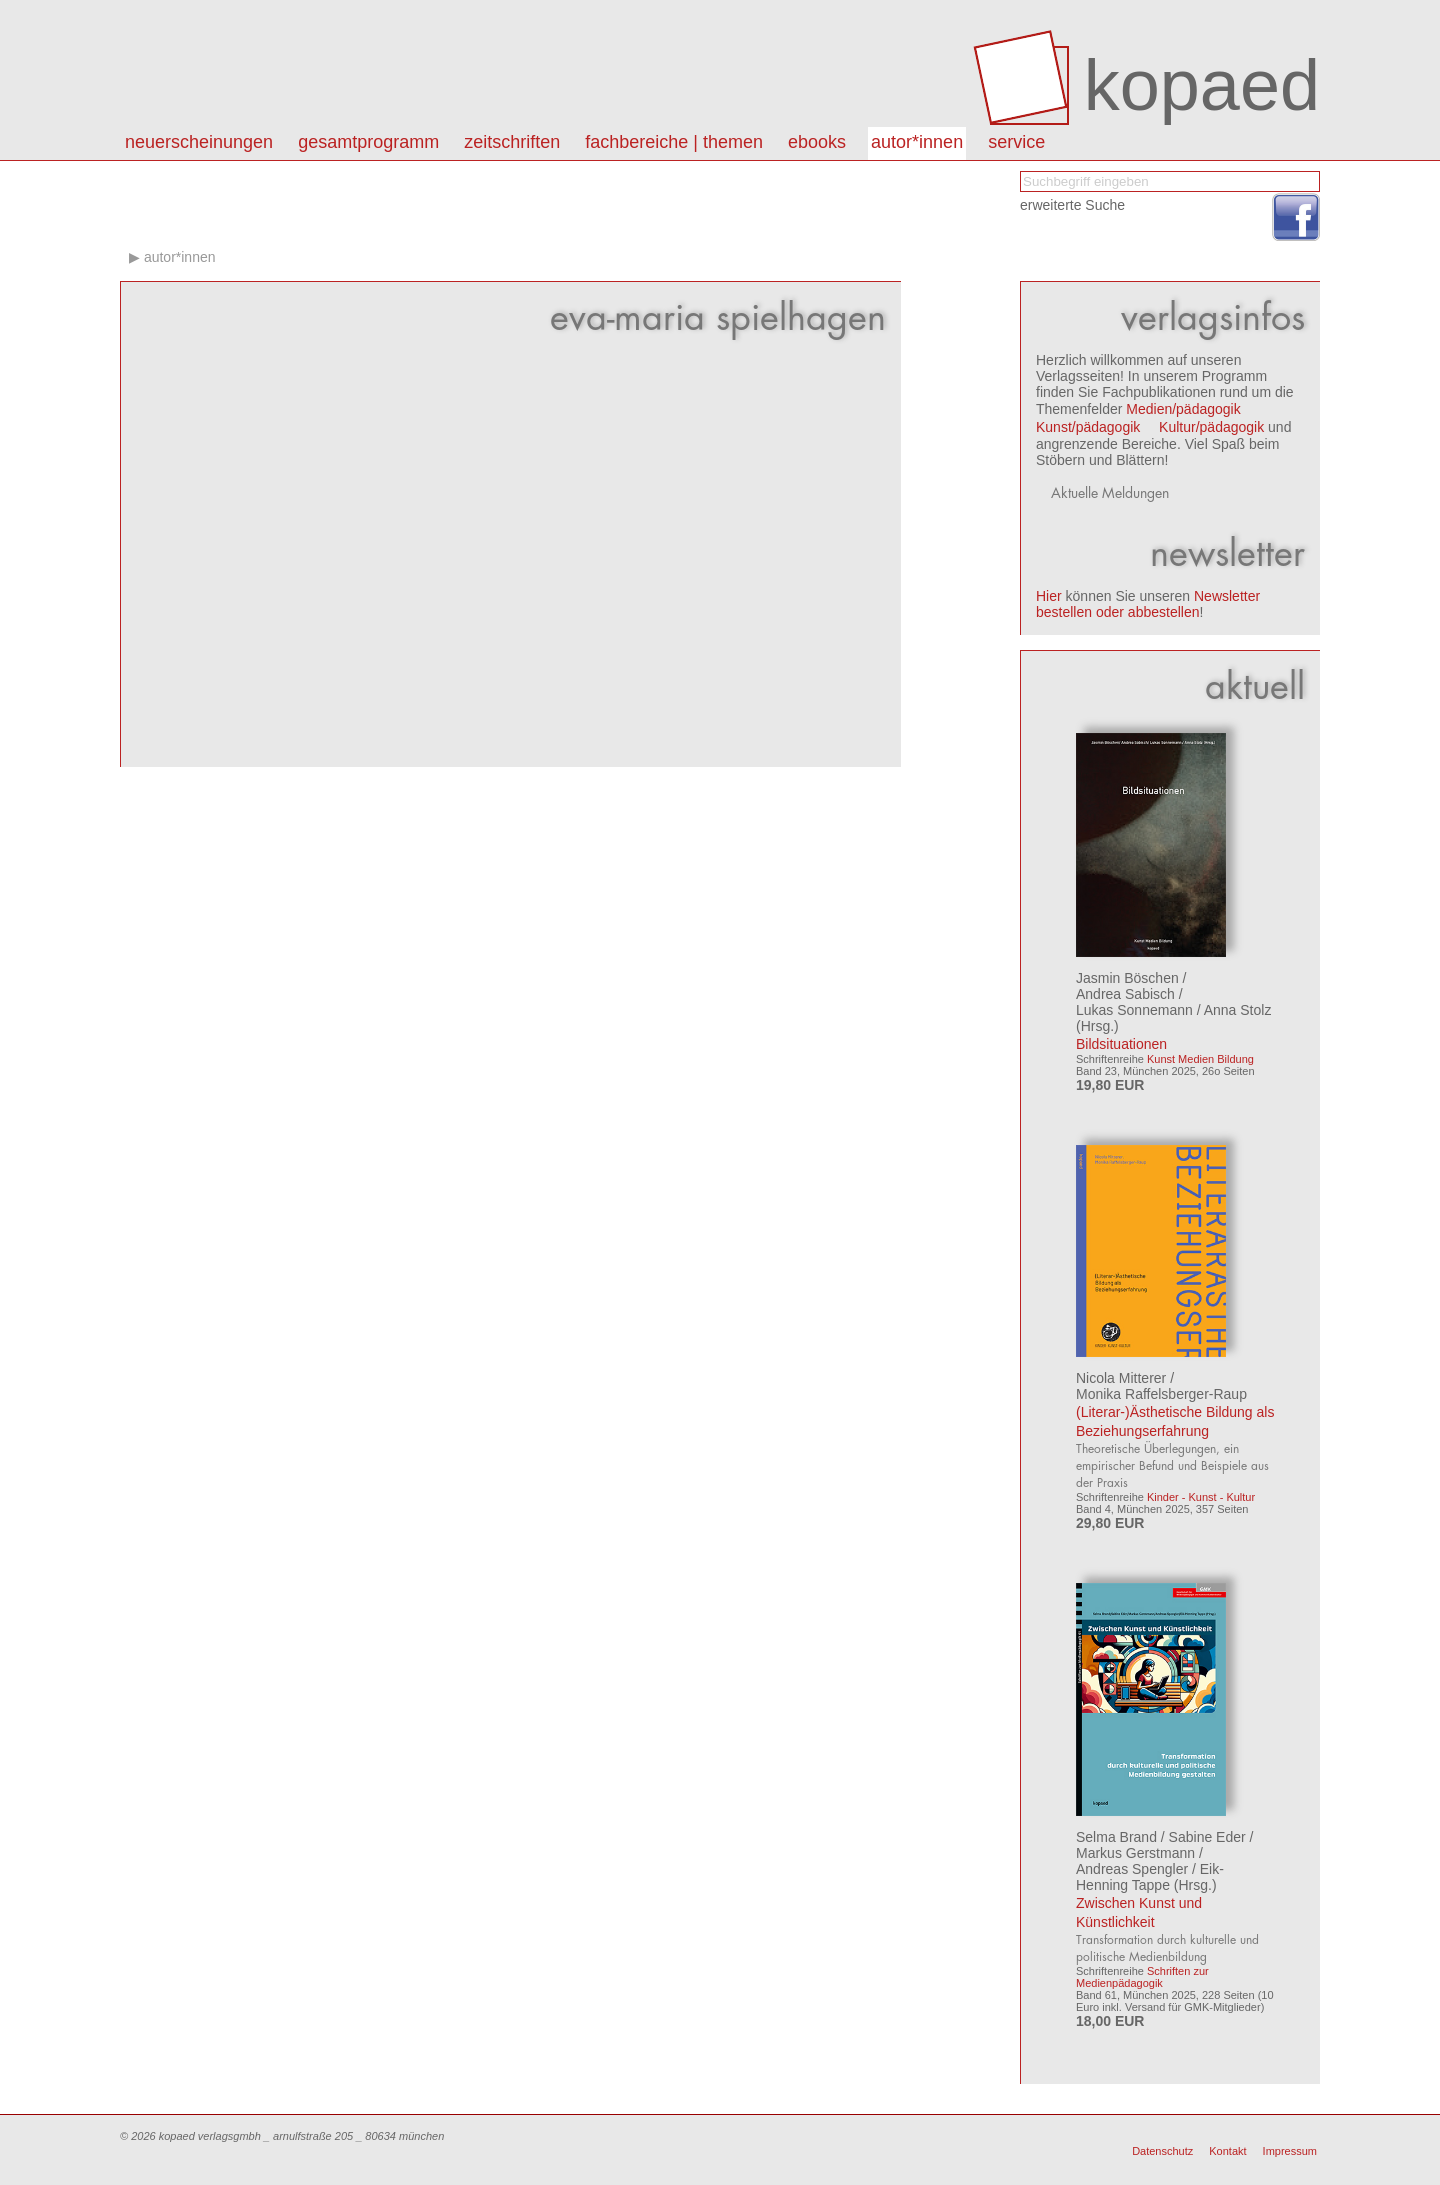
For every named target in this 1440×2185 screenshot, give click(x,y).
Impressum (1290, 2151)
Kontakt (1227, 2151)
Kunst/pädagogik (1088, 427)
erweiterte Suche (1072, 205)
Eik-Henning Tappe (1150, 1877)
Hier (1049, 596)
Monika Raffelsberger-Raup (1161, 1394)
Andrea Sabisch (1125, 994)
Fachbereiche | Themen (674, 142)
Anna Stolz (1238, 1010)
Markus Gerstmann (1135, 1853)
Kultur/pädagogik (1211, 427)
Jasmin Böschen (1127, 978)
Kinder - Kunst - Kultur (1201, 1497)
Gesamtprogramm (368, 142)
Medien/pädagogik (1183, 409)
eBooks (817, 142)
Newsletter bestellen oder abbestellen (1148, 604)
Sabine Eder (1207, 1837)
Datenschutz (1162, 2151)
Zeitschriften (512, 142)
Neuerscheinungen (199, 142)
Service (1016, 142)
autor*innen (917, 142)
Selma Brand (1116, 1837)
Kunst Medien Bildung (1200, 1059)
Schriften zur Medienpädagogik (1142, 1977)
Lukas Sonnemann (1134, 1010)
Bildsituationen (1121, 1044)
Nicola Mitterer (1121, 1378)
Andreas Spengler (1132, 1869)
